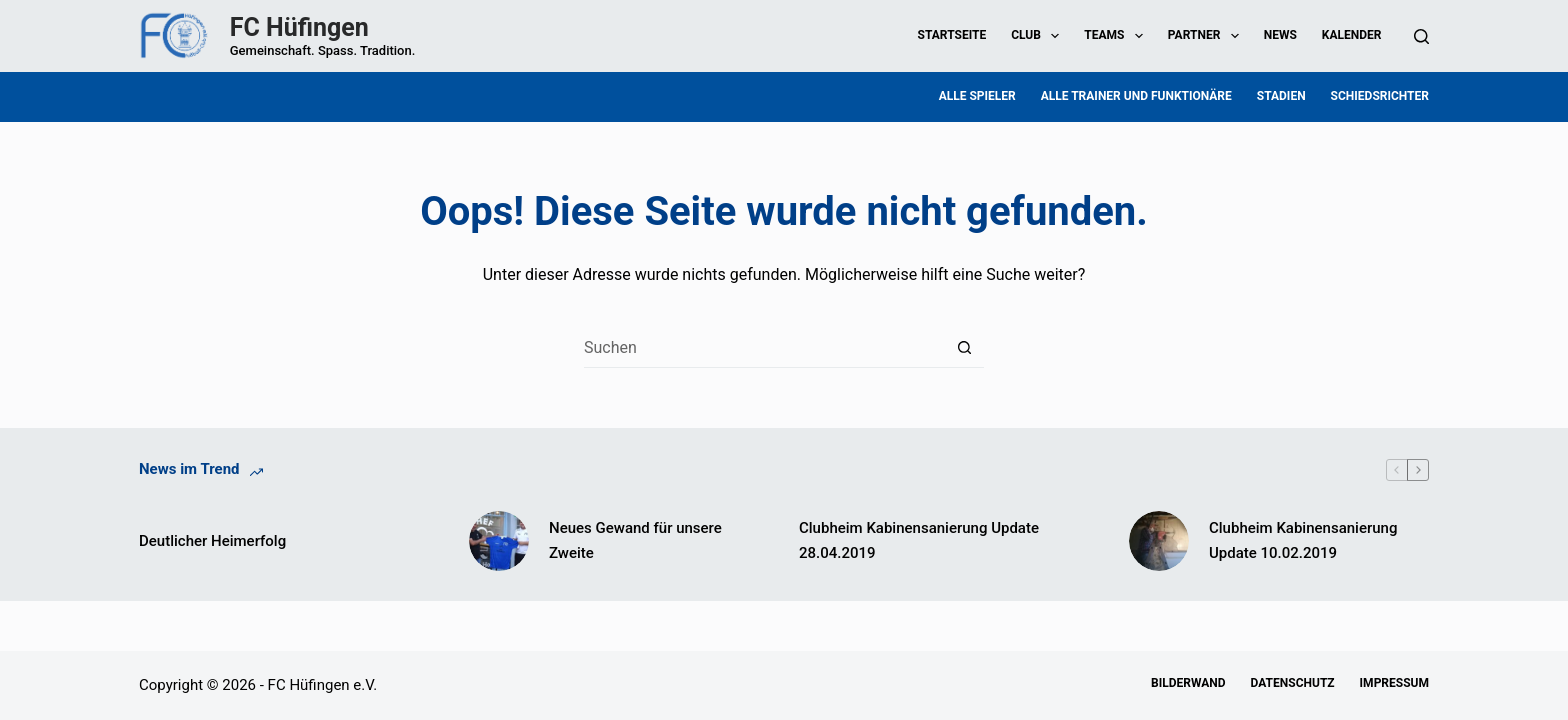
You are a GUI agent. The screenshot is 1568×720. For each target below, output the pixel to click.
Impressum (1394, 683)
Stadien (1281, 96)
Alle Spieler (977, 96)
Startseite (952, 35)
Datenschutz (1293, 683)
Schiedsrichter (1380, 96)
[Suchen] (1421, 36)
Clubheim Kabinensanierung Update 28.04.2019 (919, 540)
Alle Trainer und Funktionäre (1136, 96)
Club (1039, 36)
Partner (1207, 36)
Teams (1117, 36)
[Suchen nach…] (764, 348)
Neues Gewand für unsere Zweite (635, 540)
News (1280, 35)
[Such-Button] (964, 348)
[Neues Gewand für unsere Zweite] (499, 541)
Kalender (1352, 35)
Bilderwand (1188, 683)
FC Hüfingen (299, 27)
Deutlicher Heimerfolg (212, 541)
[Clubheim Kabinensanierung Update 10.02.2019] (1159, 541)
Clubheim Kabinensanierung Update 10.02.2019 (1303, 540)
